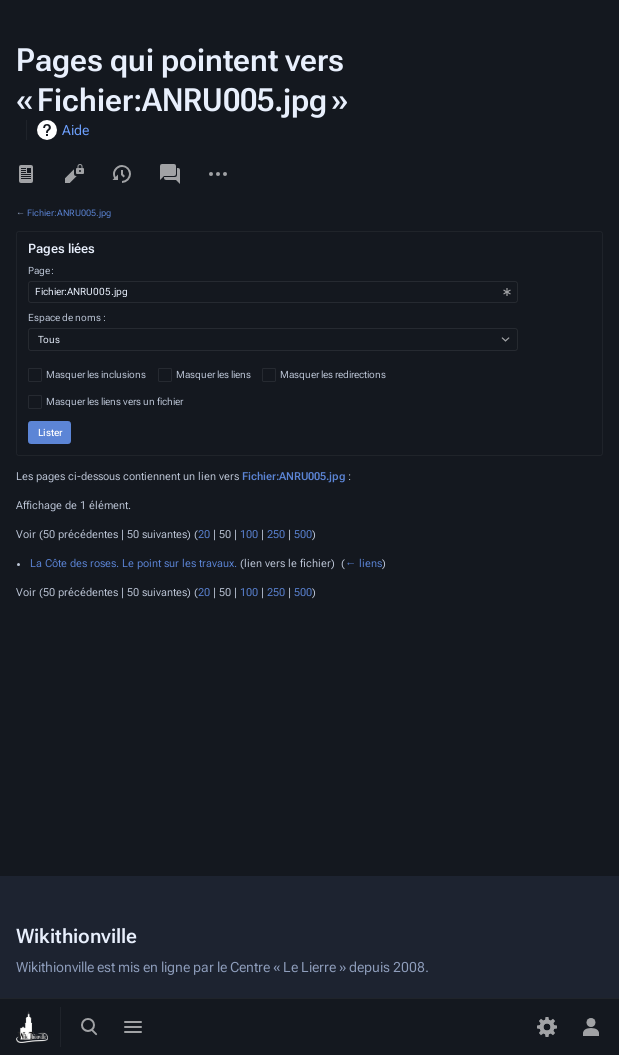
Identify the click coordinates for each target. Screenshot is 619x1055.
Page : (41, 270)
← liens (363, 563)
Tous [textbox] (49, 339)
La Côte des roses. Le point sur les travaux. (133, 563)
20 (204, 534)
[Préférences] (547, 1027)
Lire (26, 174)
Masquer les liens (213, 374)
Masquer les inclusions (96, 374)
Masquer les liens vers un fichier (114, 401)
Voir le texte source (74, 174)
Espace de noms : (67, 317)
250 (276, 534)
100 (249, 534)
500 (303, 534)
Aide (75, 130)
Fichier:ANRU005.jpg (69, 213)
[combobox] (273, 292)
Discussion (170, 174)
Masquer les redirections (333, 374)
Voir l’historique (122, 174)
